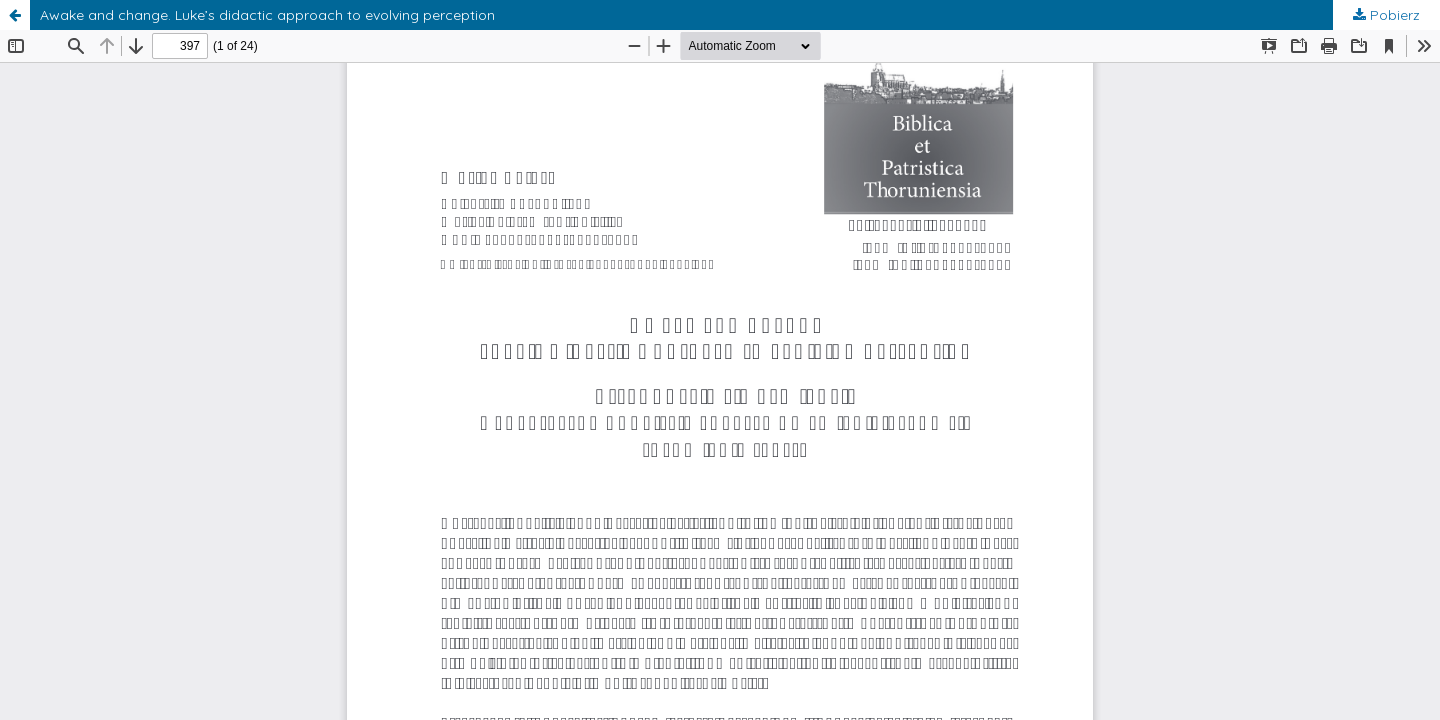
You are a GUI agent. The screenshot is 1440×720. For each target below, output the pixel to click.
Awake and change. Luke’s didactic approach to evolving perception (267, 15)
